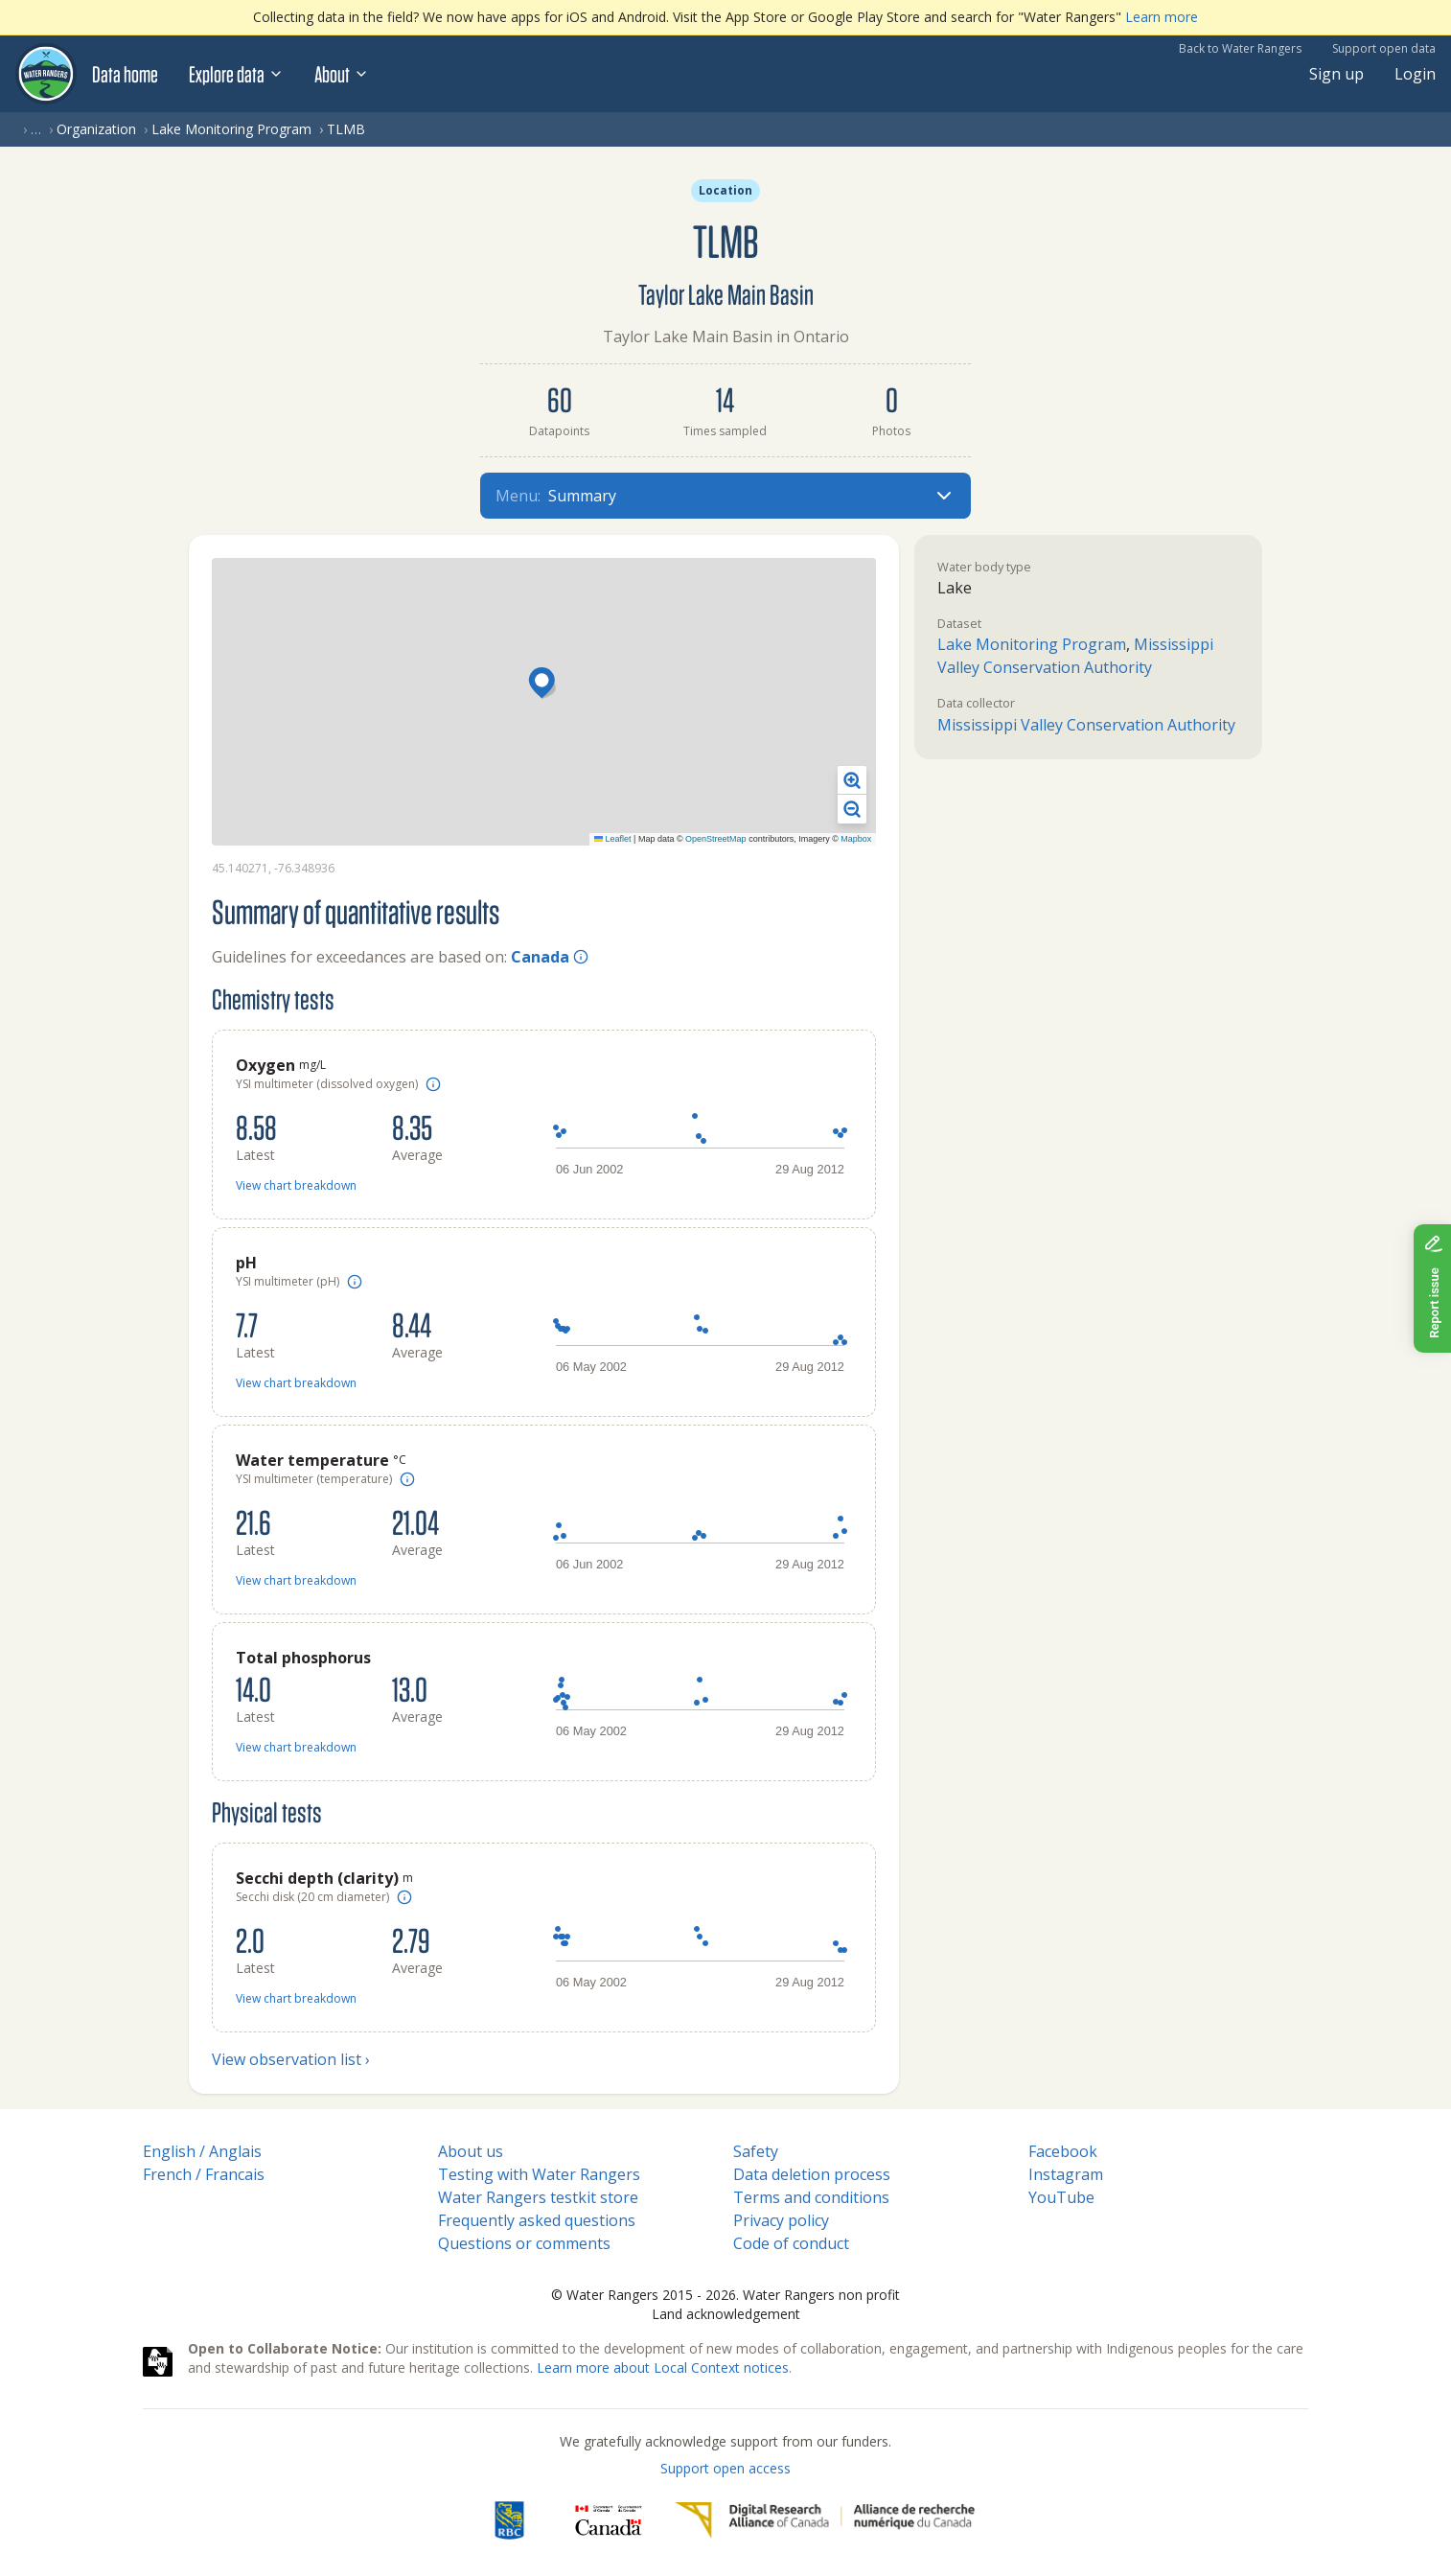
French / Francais (204, 2174)
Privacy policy (781, 2220)
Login (1415, 73)
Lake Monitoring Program (231, 129)
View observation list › (291, 2059)
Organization (96, 129)
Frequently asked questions (536, 2220)
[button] (544, 684)
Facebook (1062, 2151)
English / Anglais (202, 2151)
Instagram (1065, 2174)
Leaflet (613, 839)
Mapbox (856, 839)
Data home (125, 73)
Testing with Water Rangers (539, 2174)
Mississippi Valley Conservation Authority (1086, 724)
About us (470, 2151)
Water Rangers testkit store (538, 2197)
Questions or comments (524, 2243)
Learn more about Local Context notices (663, 2367)
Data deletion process (811, 2174)
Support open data (1384, 48)
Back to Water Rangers (1240, 48)
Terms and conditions (811, 2197)
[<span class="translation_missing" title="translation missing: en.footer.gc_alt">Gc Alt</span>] (608, 2520)
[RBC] (509, 2520)
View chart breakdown (296, 1185)
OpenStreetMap (716, 839)
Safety (755, 2151)
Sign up (1336, 73)
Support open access (725, 2468)
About (341, 73)
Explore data (236, 73)
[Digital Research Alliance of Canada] (825, 2520)
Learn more (1161, 17)
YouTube (1061, 2197)
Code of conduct (791, 2243)
